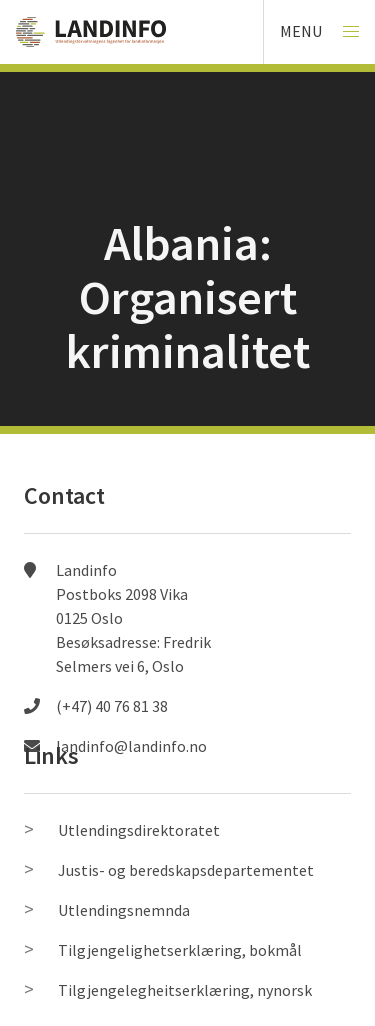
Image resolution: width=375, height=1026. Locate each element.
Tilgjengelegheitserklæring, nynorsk (185, 990)
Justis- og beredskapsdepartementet (186, 870)
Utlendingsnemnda (124, 910)
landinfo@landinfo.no (131, 746)
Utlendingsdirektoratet (139, 830)
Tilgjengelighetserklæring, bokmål (180, 950)
